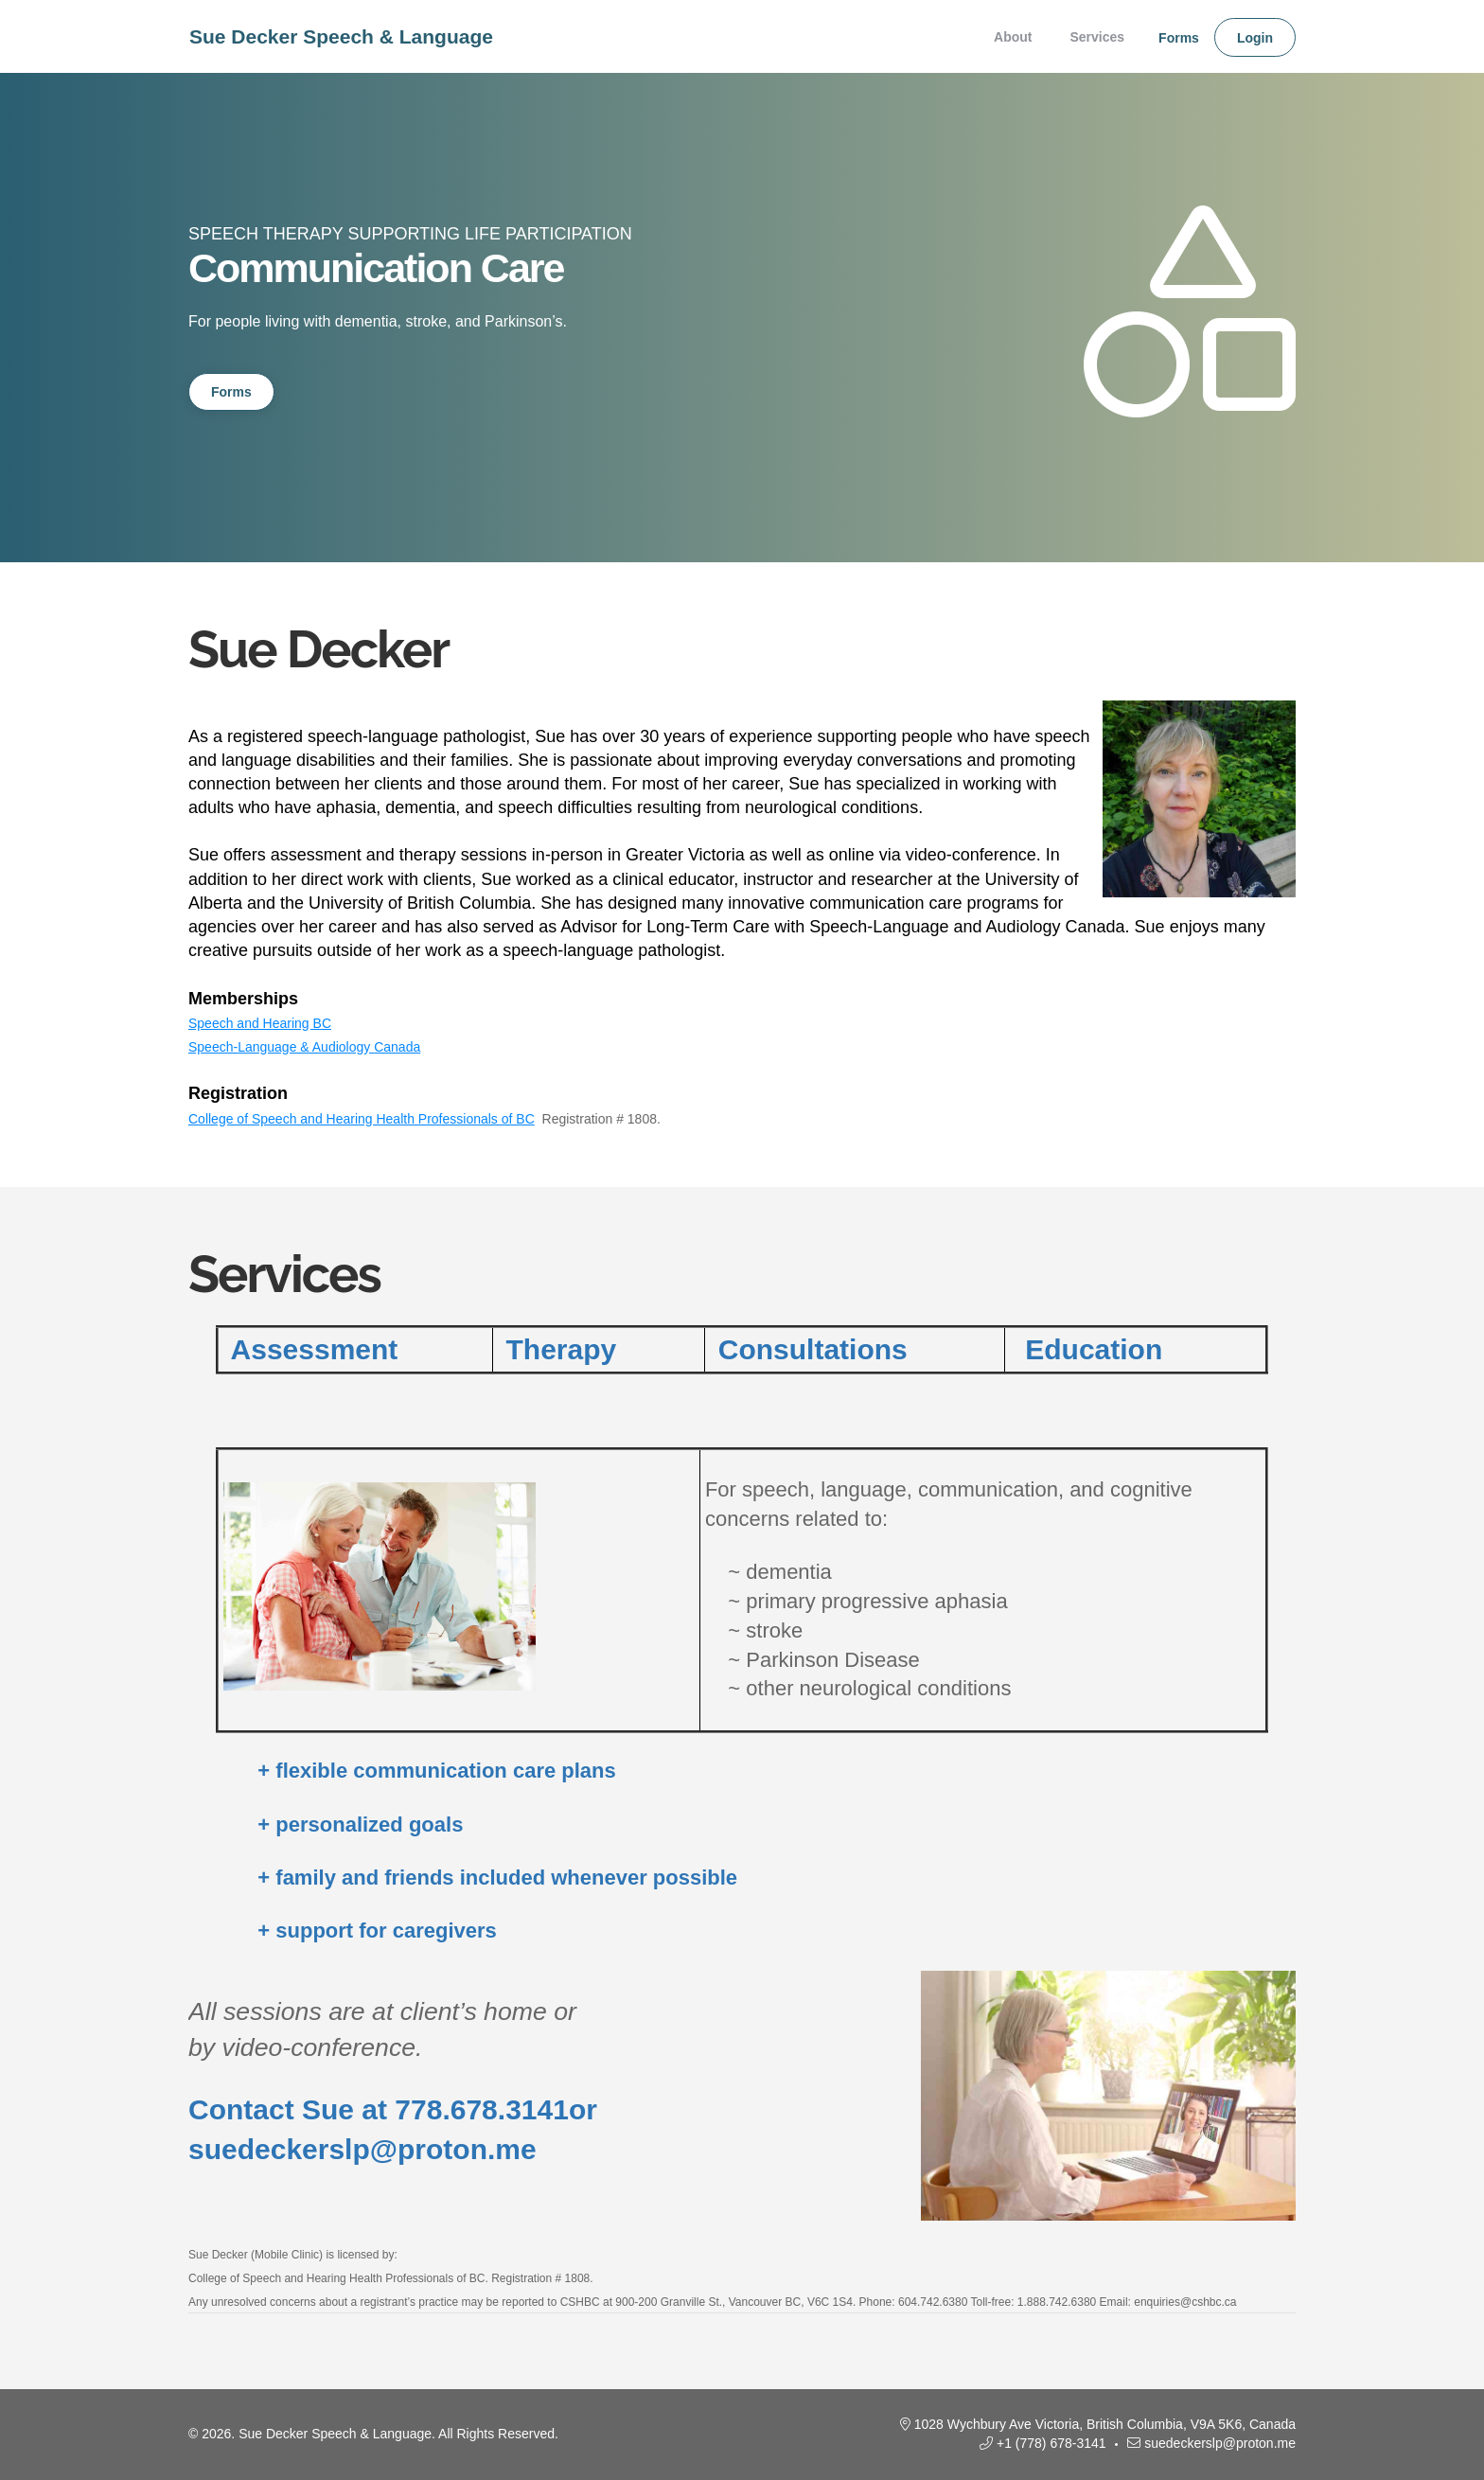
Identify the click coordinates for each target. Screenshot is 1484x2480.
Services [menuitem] (1096, 36)
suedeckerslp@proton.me (1220, 2443)
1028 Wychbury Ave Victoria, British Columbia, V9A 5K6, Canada (1105, 2424)
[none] (1171, 37)
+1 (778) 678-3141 (1051, 2443)
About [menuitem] (1013, 36)
